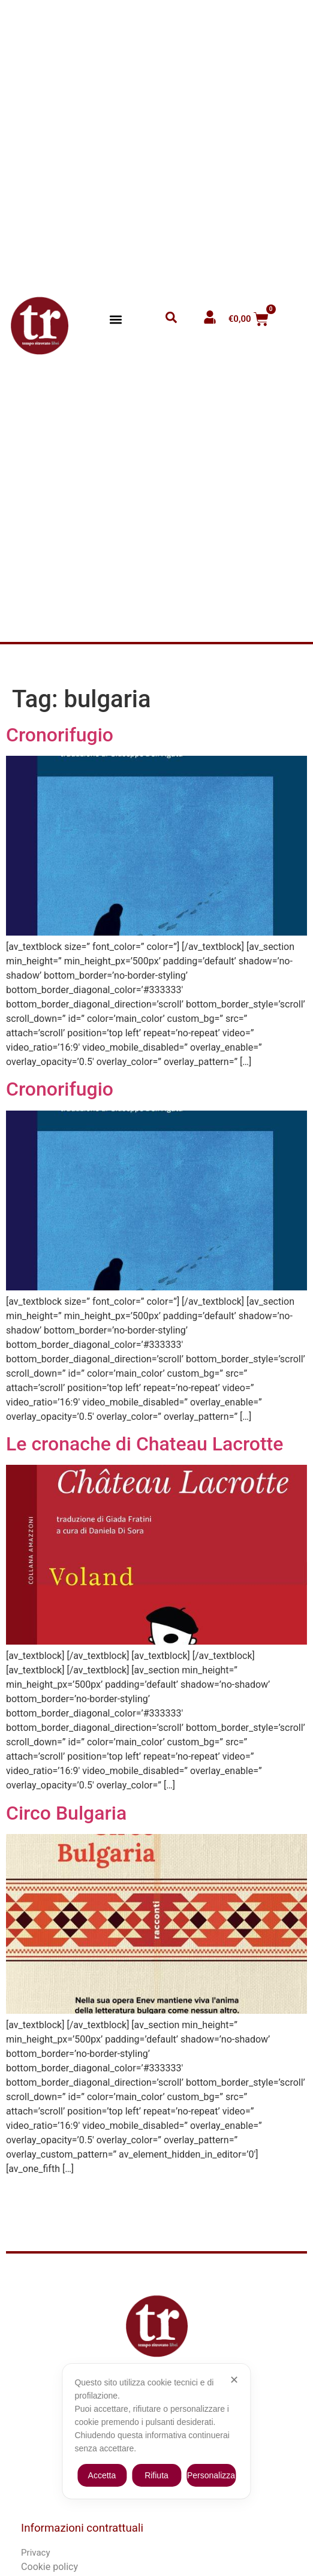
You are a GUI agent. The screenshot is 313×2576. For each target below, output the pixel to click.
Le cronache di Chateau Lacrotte (144, 1443)
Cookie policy (49, 2566)
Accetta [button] (102, 2475)
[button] (115, 319)
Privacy (35, 2552)
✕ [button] (234, 2380)
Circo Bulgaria (66, 1813)
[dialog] (156, 2431)
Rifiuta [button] (156, 2475)
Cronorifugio (59, 734)
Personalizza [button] (211, 2475)
